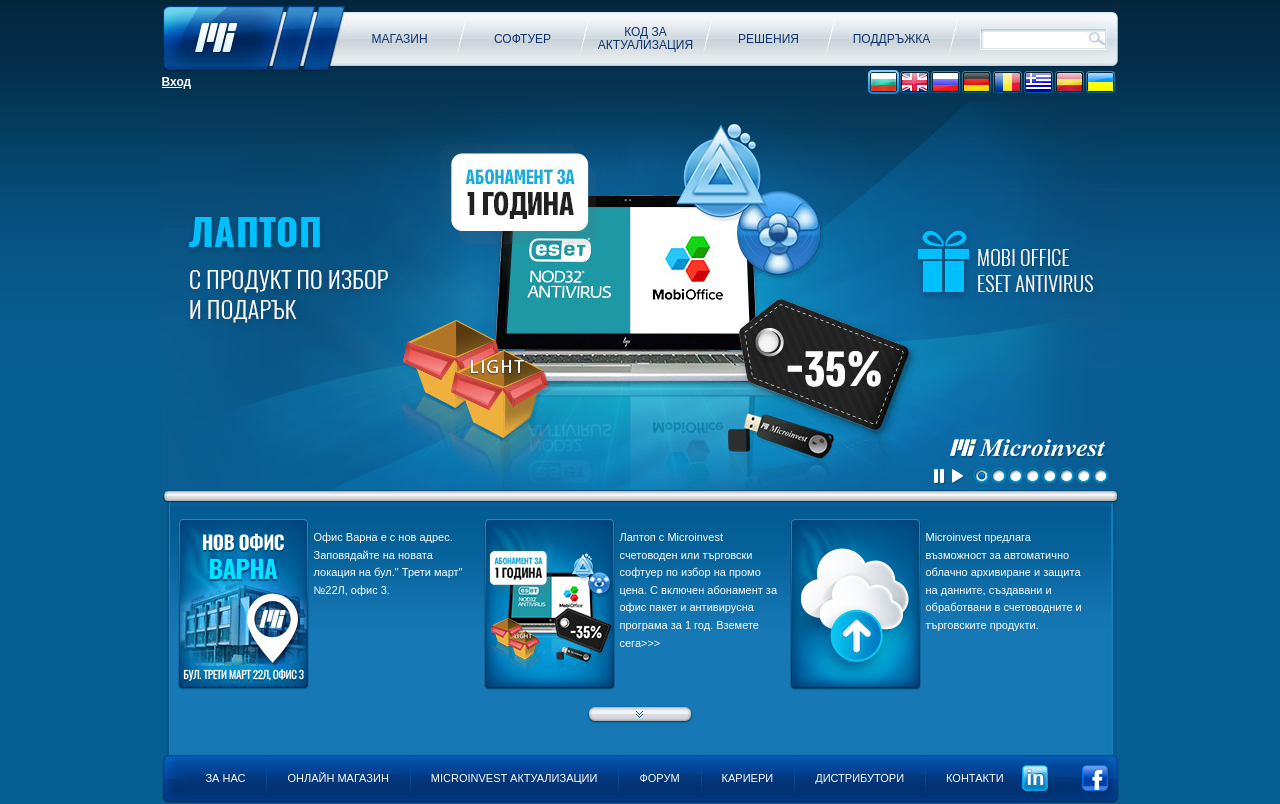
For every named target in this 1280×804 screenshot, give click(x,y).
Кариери (748, 778)
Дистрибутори (859, 778)
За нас (225, 778)
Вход (177, 82)
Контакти (975, 778)
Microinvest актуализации (514, 778)
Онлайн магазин (337, 778)
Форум (659, 778)
